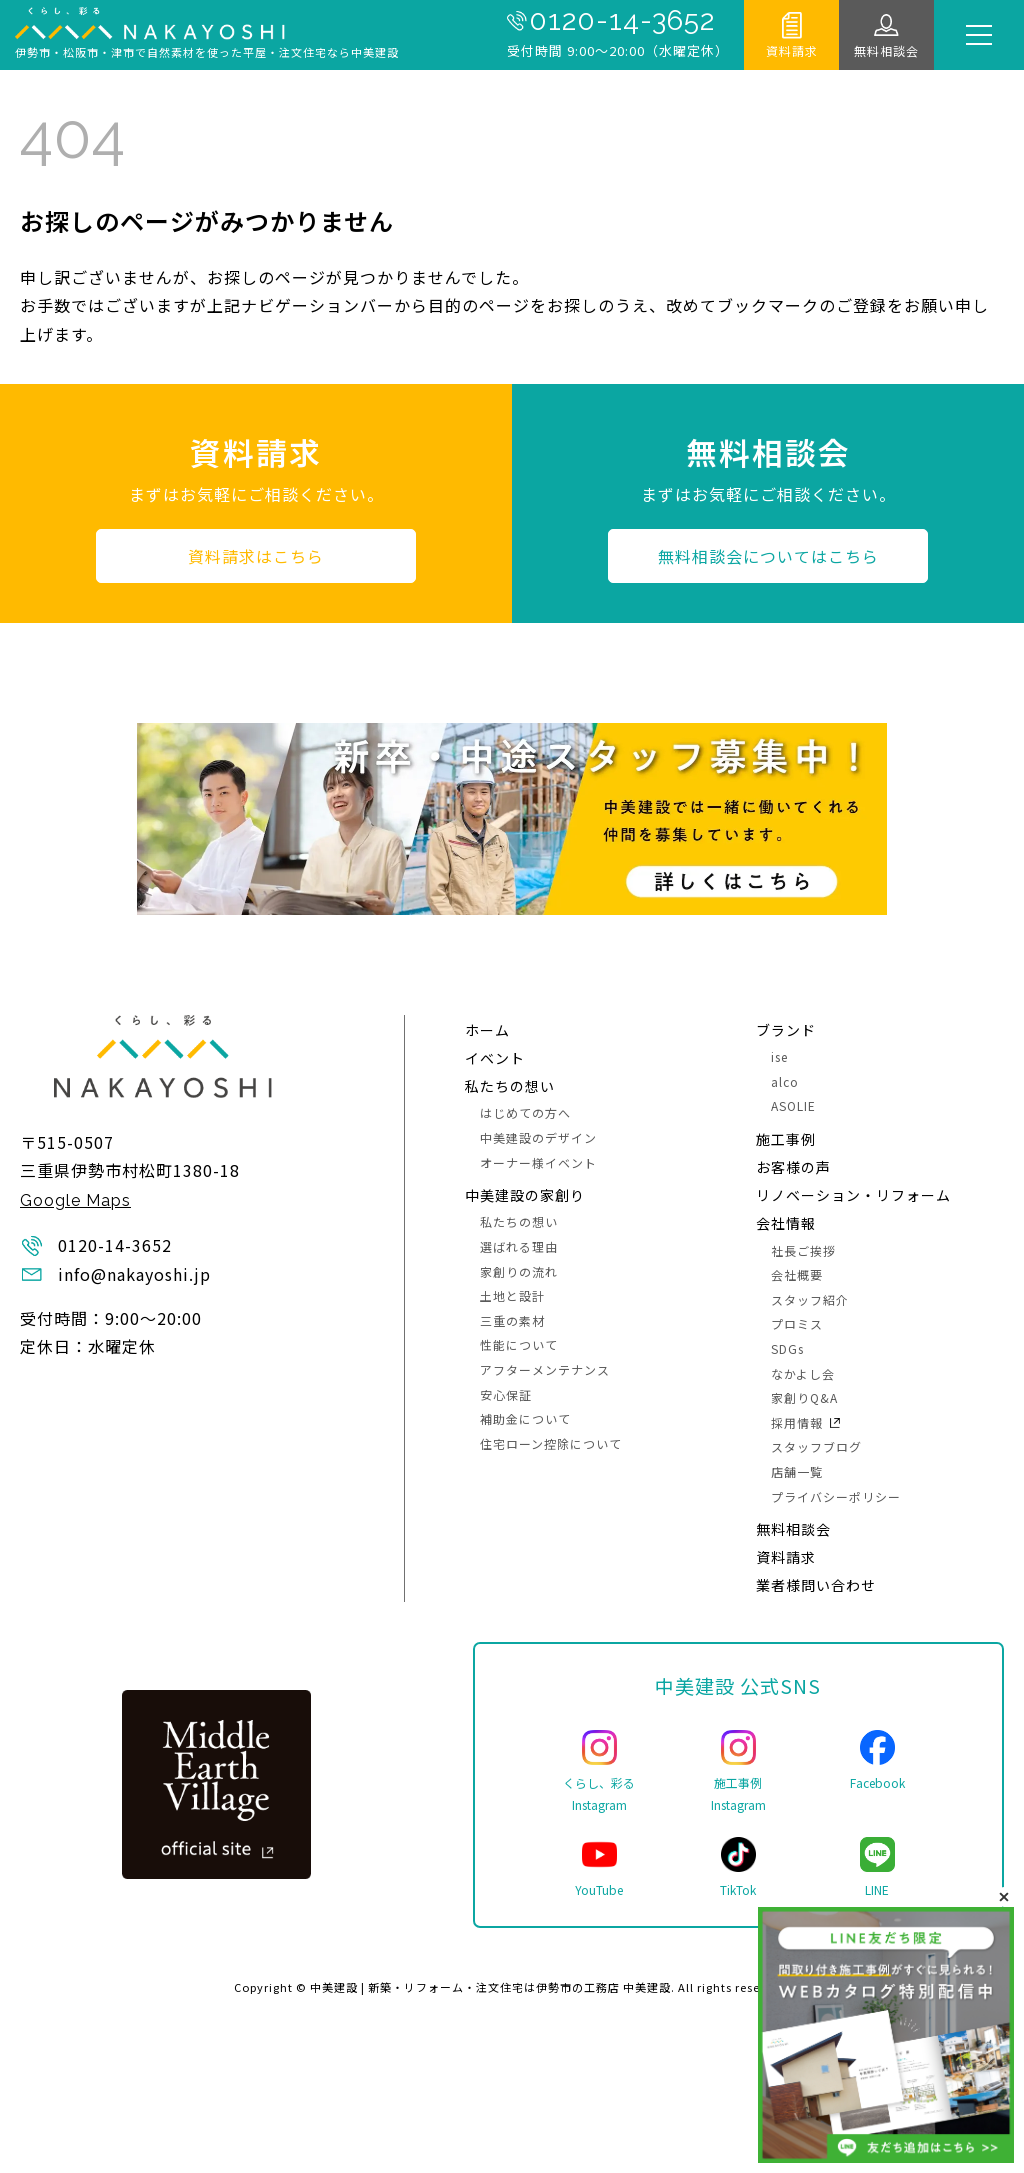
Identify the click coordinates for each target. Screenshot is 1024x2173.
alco (785, 1081)
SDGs (787, 1348)
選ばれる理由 (519, 1246)
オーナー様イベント (538, 1162)
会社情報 (786, 1223)
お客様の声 (793, 1167)
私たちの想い (510, 1086)
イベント (495, 1058)
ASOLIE (793, 1105)
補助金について (525, 1418)
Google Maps (75, 1200)
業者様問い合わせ (816, 1585)
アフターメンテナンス (545, 1369)
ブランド (786, 1030)
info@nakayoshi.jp (134, 1274)
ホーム (487, 1030)
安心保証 (506, 1394)
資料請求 (792, 50)
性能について (519, 1344)
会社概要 (797, 1274)
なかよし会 (803, 1373)
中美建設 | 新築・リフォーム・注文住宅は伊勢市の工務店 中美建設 (490, 1987)
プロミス (797, 1323)
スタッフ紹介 (810, 1299)
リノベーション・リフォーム (853, 1195)
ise (779, 1056)
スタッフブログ (816, 1446)
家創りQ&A (804, 1397)
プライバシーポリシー (836, 1496)
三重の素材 (512, 1320)
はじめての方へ (525, 1112)
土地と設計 (512, 1295)
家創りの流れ (519, 1271)
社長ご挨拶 (803, 1250)
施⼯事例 (786, 1139)
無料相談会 (886, 50)
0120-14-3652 (622, 21)
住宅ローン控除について (551, 1443)
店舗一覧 (797, 1471)
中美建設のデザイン (538, 1137)
